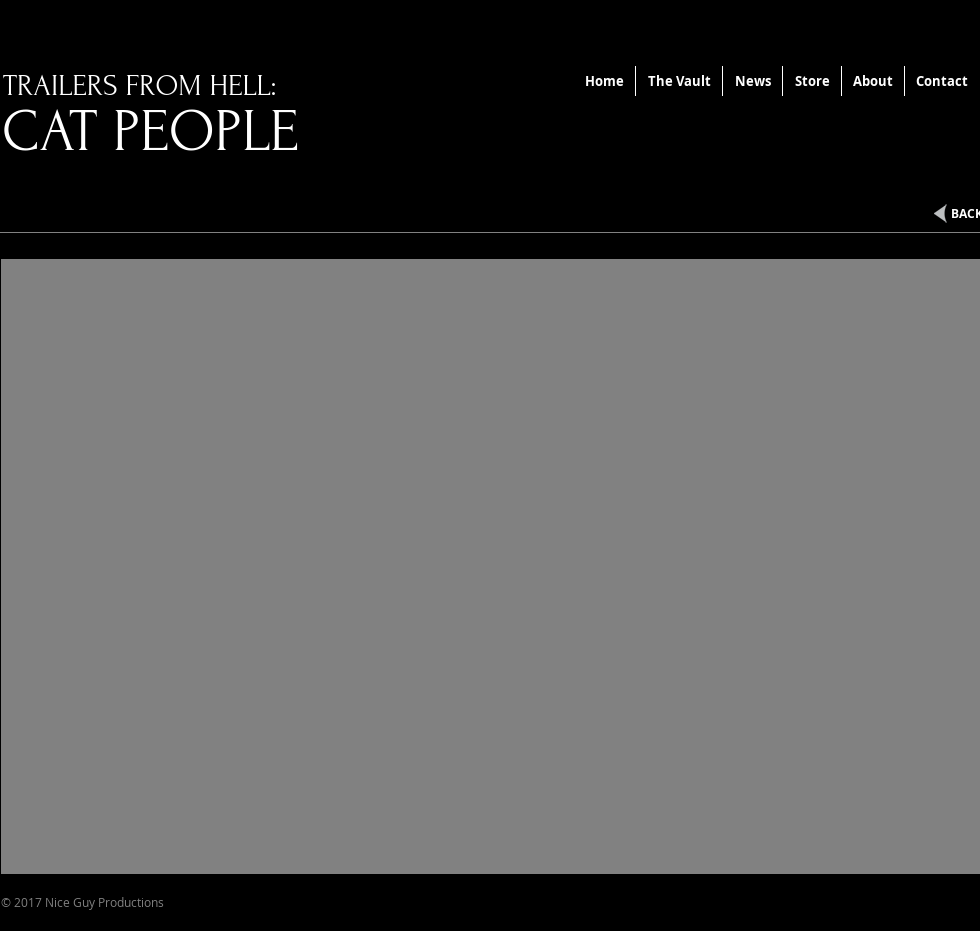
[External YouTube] (491, 566)
